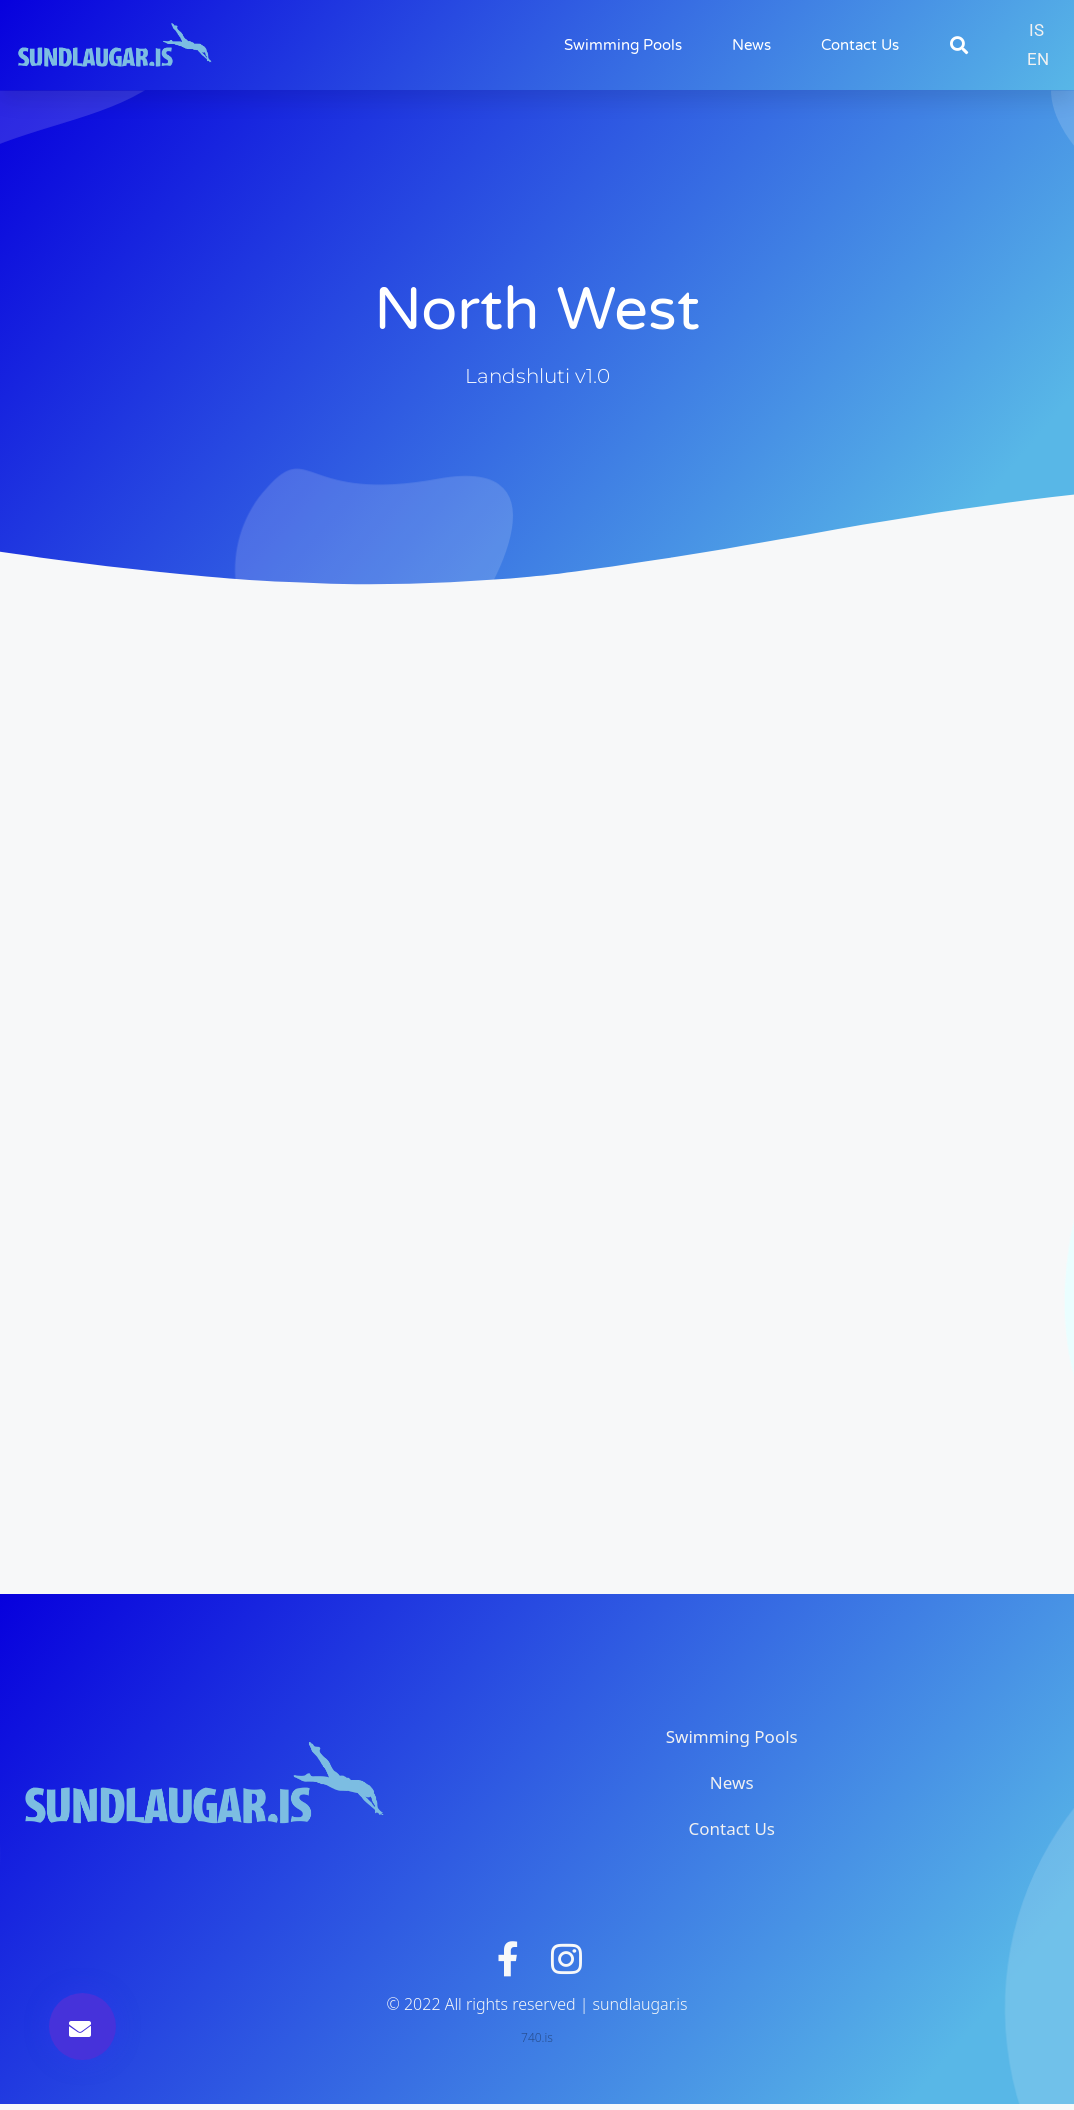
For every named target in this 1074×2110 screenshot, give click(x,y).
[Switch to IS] (1036, 30)
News (751, 45)
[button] (959, 45)
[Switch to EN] (1038, 59)
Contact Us (860, 45)
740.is (537, 2043)
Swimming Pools (623, 45)
